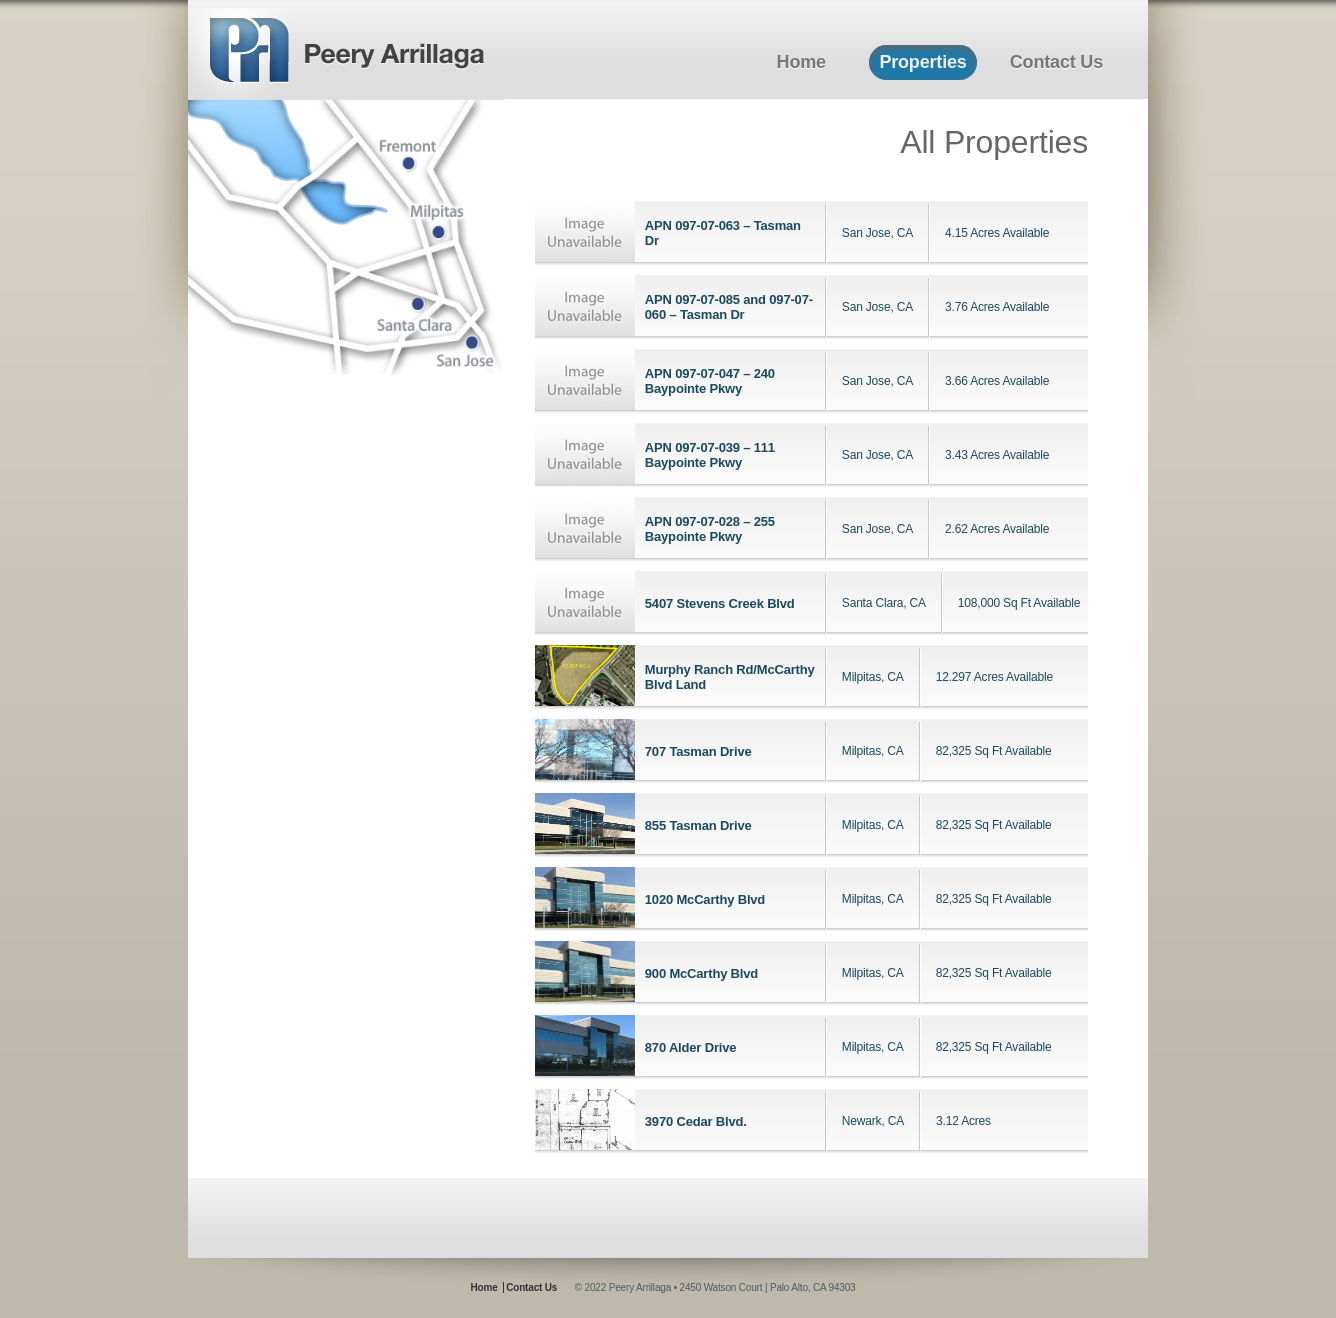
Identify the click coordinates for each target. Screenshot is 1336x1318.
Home (801, 62)
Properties (922, 62)
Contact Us (1056, 62)
